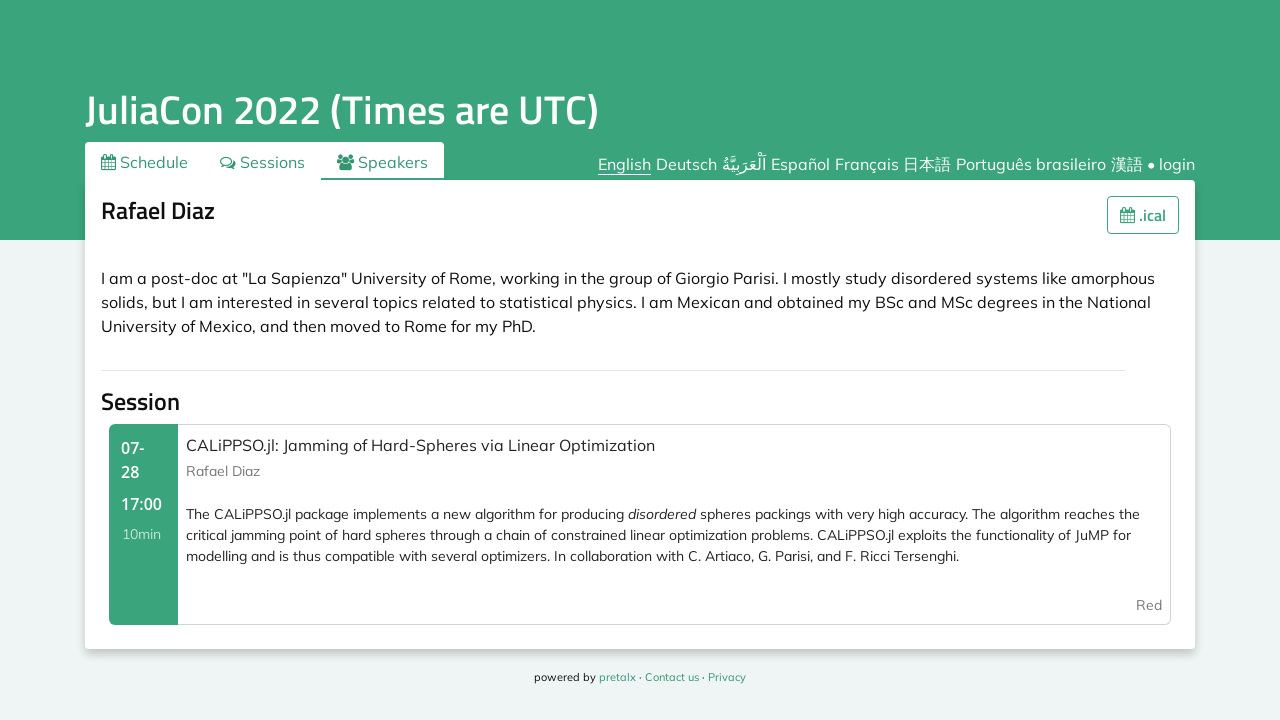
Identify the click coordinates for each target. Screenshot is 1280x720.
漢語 (1127, 164)
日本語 (927, 164)
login (1177, 164)
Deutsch (686, 164)
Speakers (382, 162)
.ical (1143, 215)
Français (867, 164)
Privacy (727, 677)
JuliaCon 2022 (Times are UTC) (342, 109)
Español (800, 164)
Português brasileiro (1031, 164)
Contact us (672, 677)
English (624, 164)
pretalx (617, 677)
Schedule (144, 162)
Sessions (262, 162)
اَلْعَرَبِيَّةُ (744, 164)
